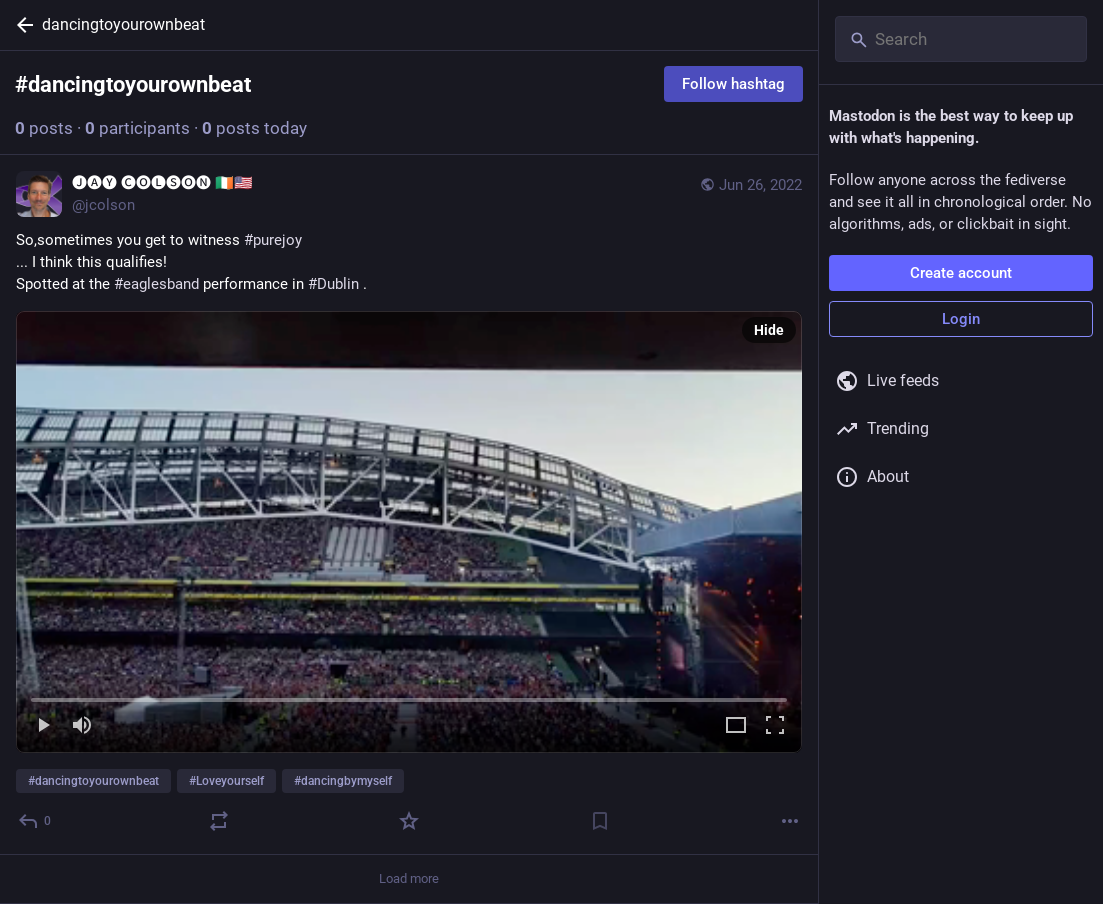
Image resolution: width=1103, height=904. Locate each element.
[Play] (43, 726)
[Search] (961, 39)
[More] (790, 821)
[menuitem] (409, 532)
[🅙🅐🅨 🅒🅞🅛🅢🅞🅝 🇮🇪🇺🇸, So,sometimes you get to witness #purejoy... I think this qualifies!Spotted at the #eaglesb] (409, 505)
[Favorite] (409, 821)
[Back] (21, 25)
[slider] (409, 696)
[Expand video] (736, 726)
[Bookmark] (600, 821)
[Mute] (82, 726)
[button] (409, 532)
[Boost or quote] (219, 821)
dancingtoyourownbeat (123, 24)
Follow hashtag (733, 84)
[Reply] (35, 821)
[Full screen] (775, 726)
